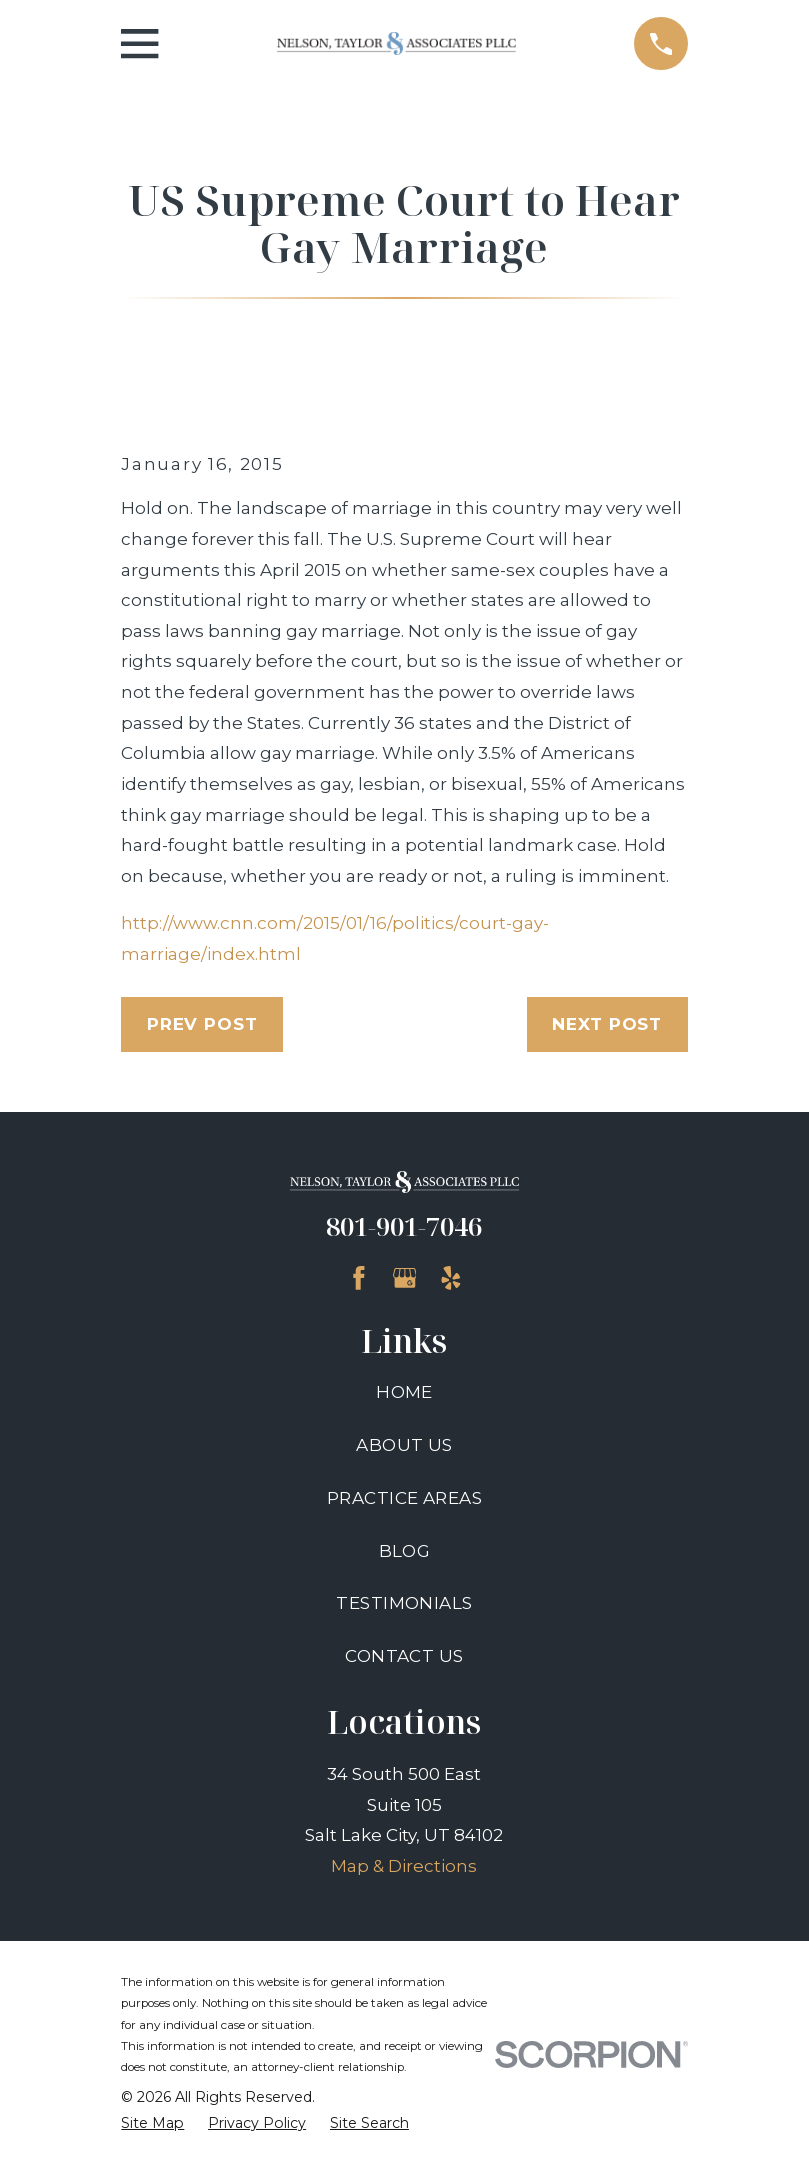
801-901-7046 (404, 1226)
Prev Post (202, 1024)
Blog (405, 1551)
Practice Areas (404, 1498)
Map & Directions (404, 1866)
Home (404, 1392)
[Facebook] (359, 1278)
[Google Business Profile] (405, 1278)
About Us (404, 1445)
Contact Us (404, 1656)
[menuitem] (152, 2124)
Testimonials (404, 1603)
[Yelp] (451, 1278)
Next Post (607, 1024)
